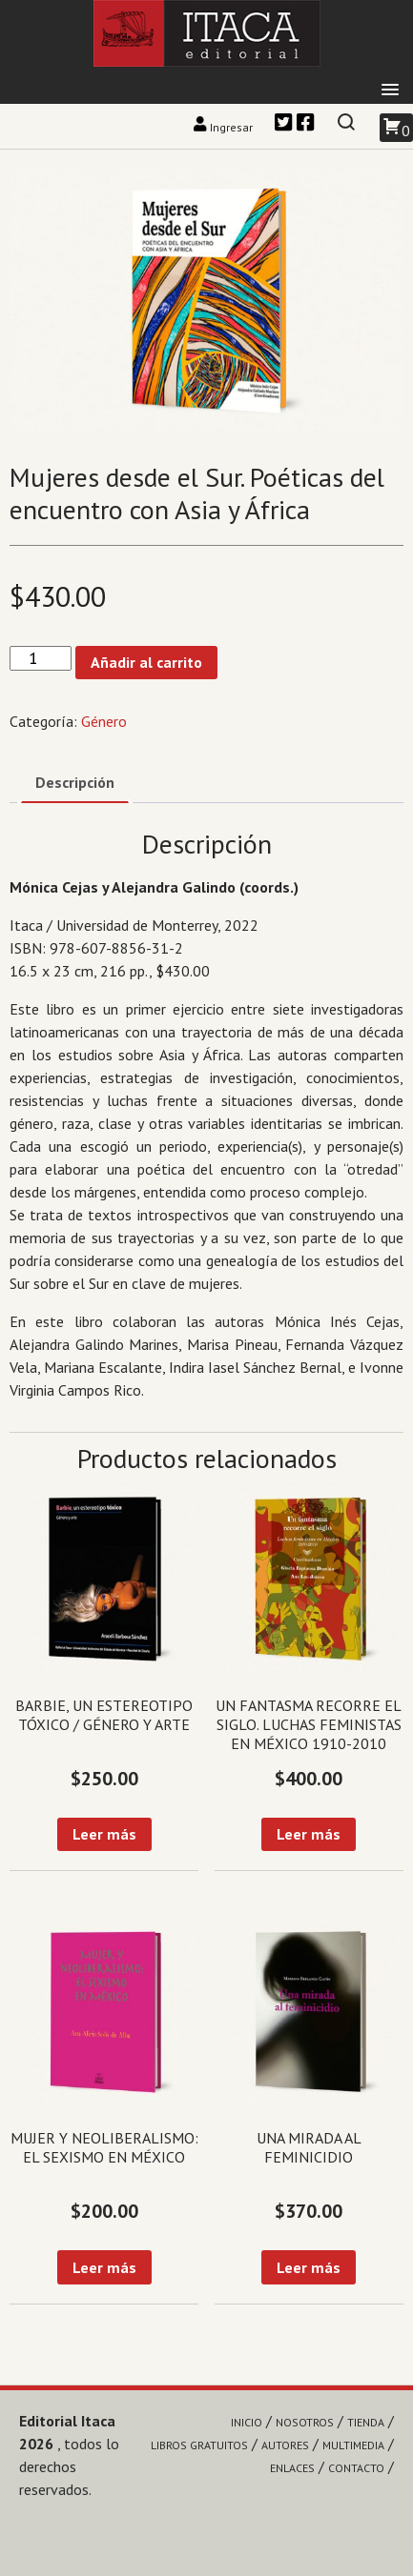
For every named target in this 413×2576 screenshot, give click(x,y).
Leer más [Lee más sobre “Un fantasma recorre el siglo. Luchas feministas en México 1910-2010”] (309, 1833)
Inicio (246, 2422)
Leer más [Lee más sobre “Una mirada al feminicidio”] (309, 2267)
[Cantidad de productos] (41, 659)
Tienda (365, 2422)
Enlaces (292, 2468)
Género (104, 721)
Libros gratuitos (199, 2445)
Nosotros (305, 2422)
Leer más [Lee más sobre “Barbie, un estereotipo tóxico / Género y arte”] (104, 1833)
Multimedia (353, 2445)
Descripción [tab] (74, 782)
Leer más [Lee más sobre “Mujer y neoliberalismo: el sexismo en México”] (104, 2267)
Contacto (356, 2468)
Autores (285, 2445)
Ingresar (225, 127)
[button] (390, 90)
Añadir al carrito (146, 662)
